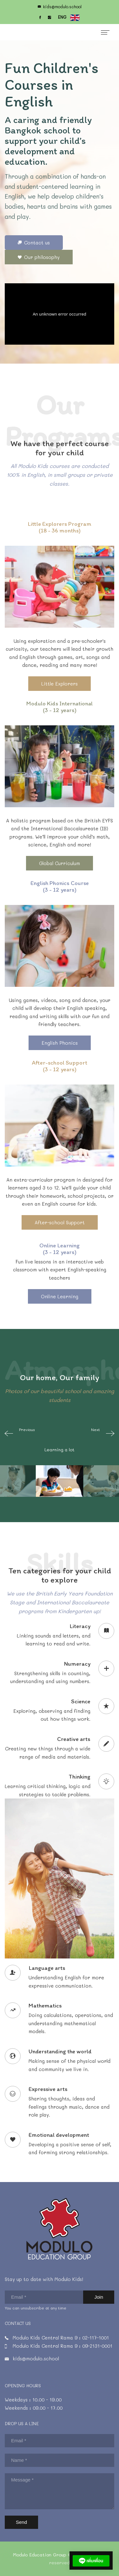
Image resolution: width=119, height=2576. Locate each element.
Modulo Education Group (39, 2555)
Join (98, 2297)
